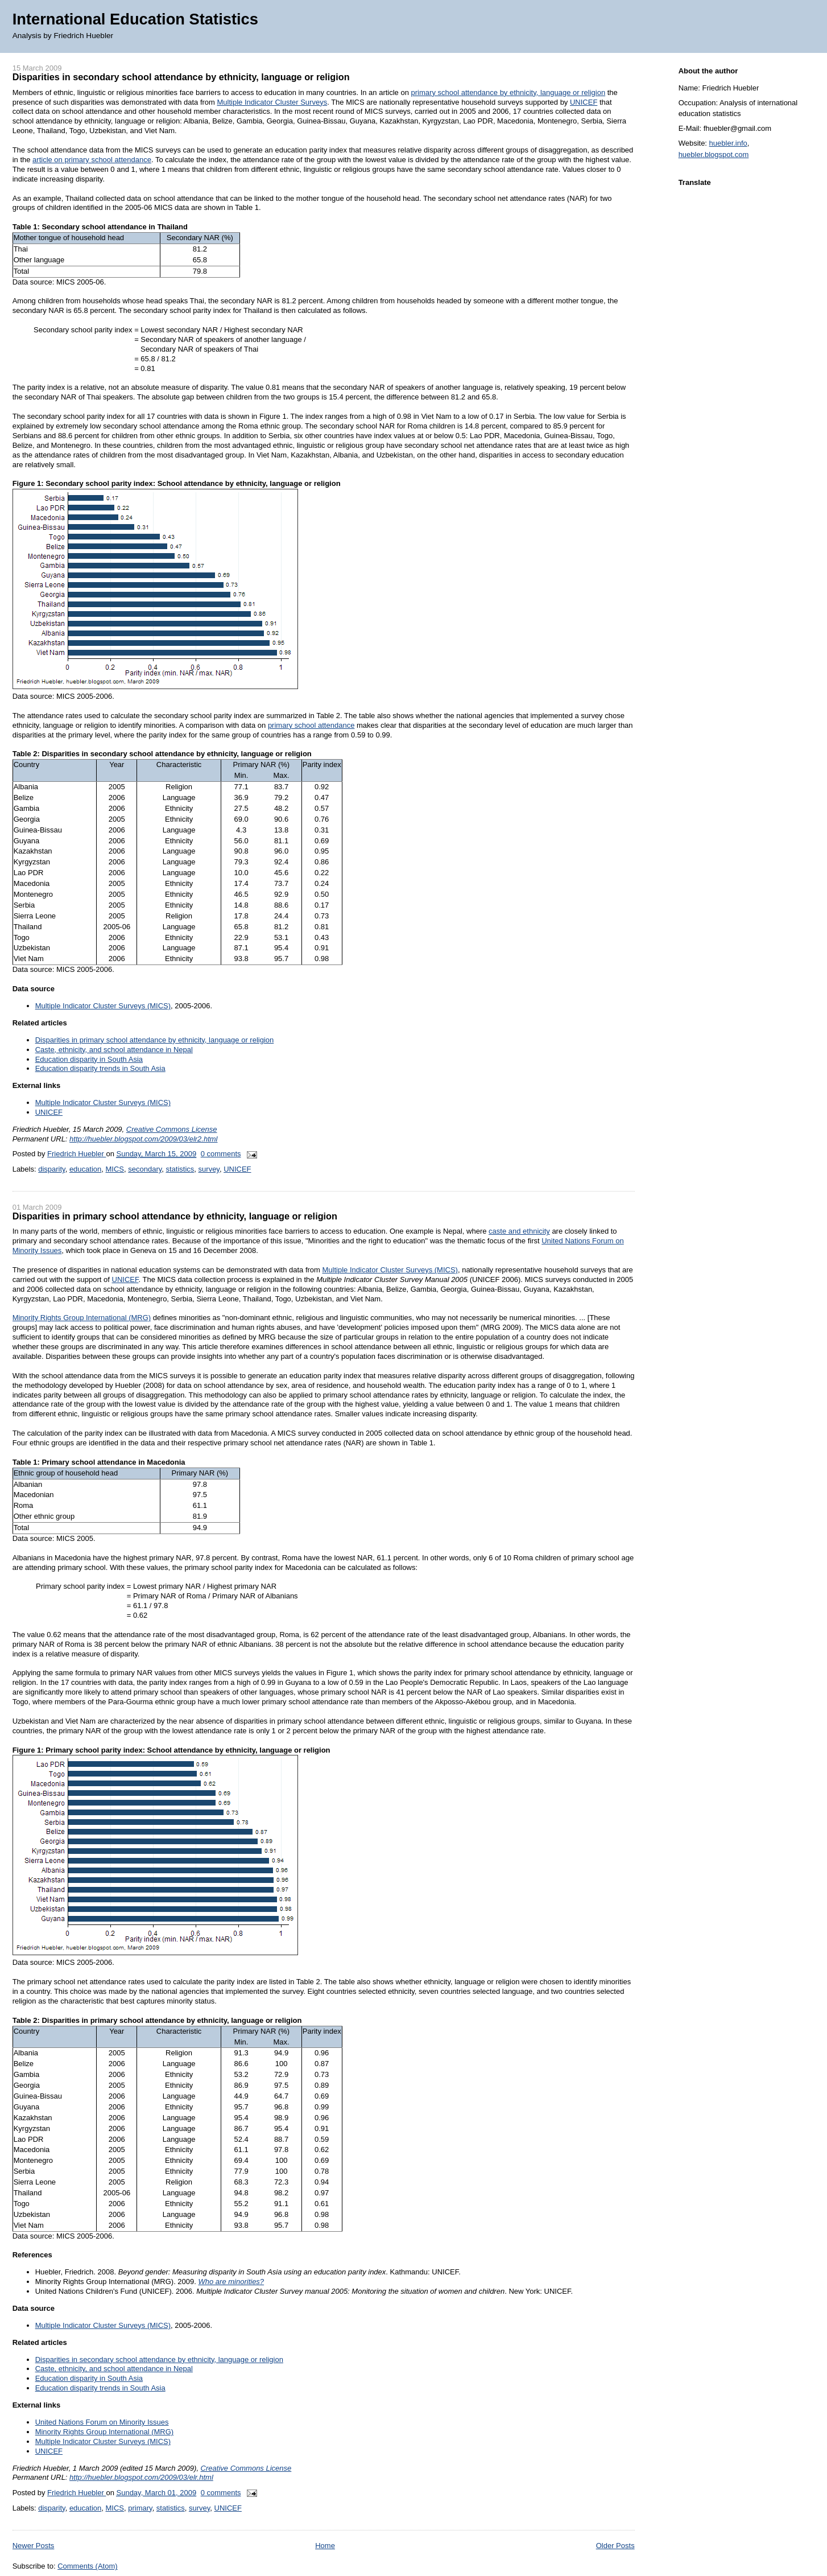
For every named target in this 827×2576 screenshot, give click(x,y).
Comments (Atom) (87, 2566)
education (85, 1169)
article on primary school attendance (91, 159)
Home (325, 2545)
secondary (145, 1169)
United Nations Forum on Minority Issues (102, 2422)
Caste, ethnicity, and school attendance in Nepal (114, 1049)
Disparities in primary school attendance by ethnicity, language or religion (154, 1040)
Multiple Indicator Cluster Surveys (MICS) (103, 1005)
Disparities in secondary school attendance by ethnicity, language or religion (181, 77)
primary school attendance (311, 725)
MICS (115, 1169)
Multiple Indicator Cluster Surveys (272, 102)
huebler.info (728, 143)
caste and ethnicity (519, 1231)
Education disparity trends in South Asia (100, 1068)
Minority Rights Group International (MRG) (82, 1317)
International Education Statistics (135, 19)
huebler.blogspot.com (714, 154)
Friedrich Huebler (76, 1153)
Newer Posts (34, 2545)
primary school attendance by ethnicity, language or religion (508, 92)
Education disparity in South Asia (89, 1059)
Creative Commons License (171, 1129)
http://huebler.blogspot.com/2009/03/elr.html (141, 2477)
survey (209, 1169)
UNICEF (583, 102)
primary (140, 2508)
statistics (180, 1169)
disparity (51, 1169)
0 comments (221, 1153)
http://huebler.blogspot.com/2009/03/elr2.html (143, 1139)
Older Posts (615, 2545)
